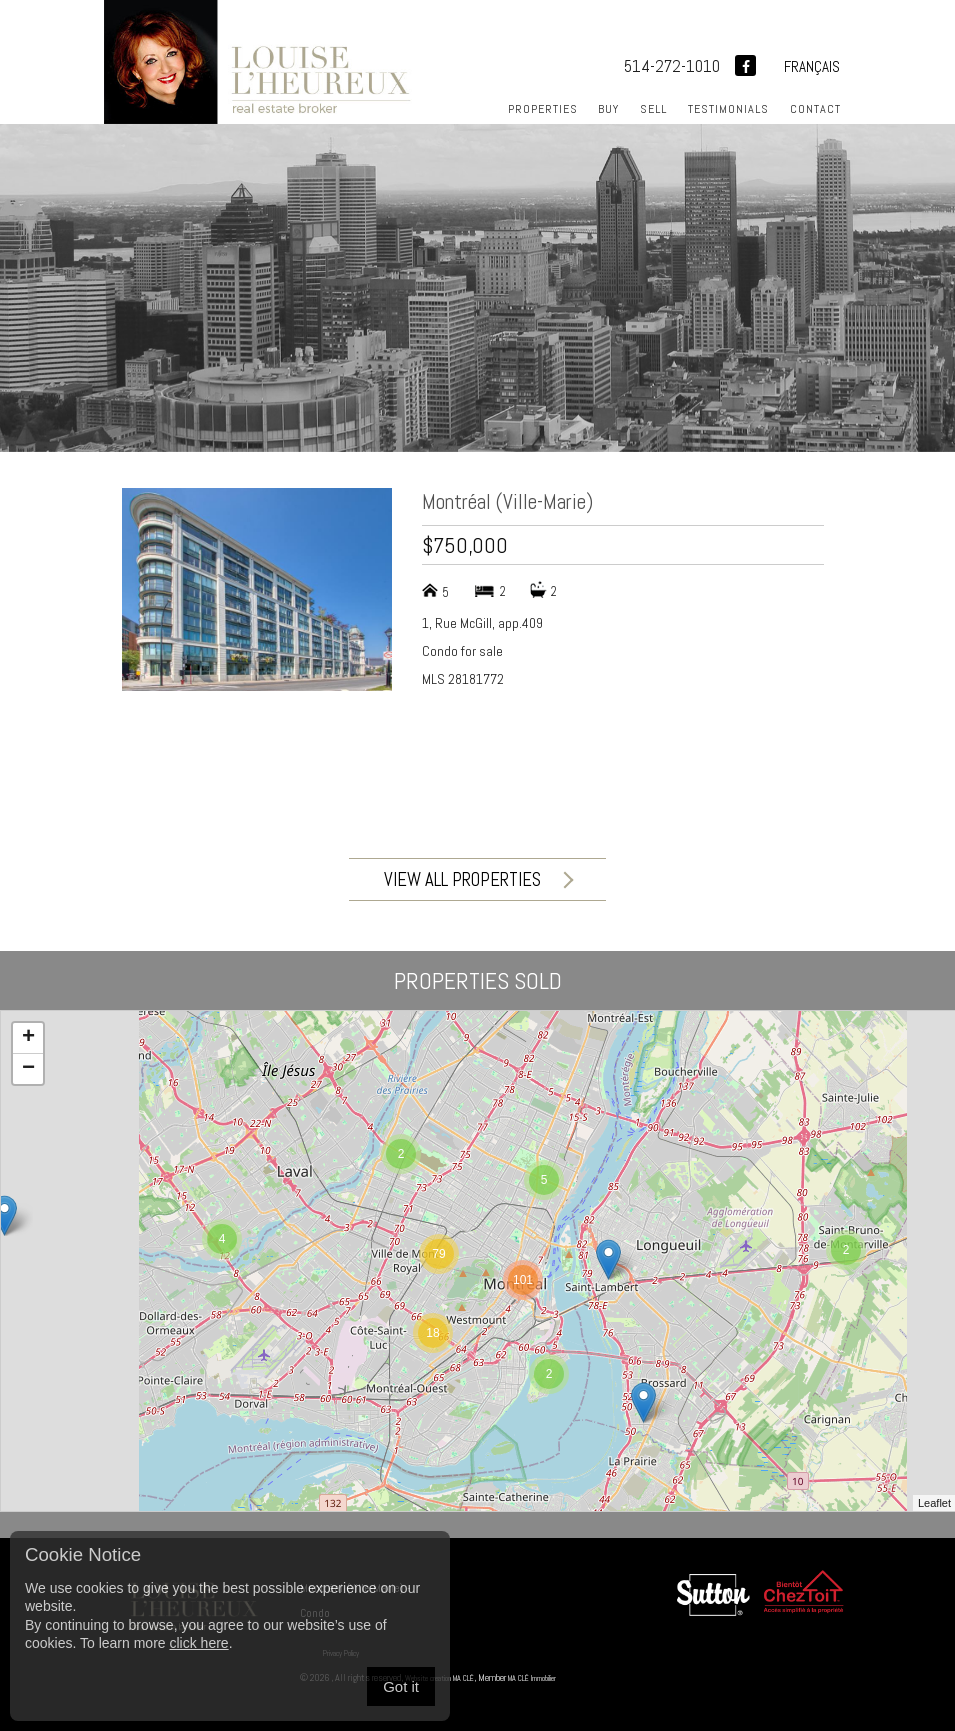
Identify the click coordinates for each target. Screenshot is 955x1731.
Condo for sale (462, 651)
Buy (608, 109)
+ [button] (28, 1038)
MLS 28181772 (463, 679)
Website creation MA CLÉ (453, 1677)
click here (198, 1643)
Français (812, 66)
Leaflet (934, 1503)
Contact (815, 109)
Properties (543, 109)
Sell (653, 109)
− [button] (28, 1069)
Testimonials (728, 109)
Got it (401, 1686)
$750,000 (465, 545)
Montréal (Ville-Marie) (507, 501)
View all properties (477, 879)
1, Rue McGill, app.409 (482, 623)
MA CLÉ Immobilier (571, 1677)
